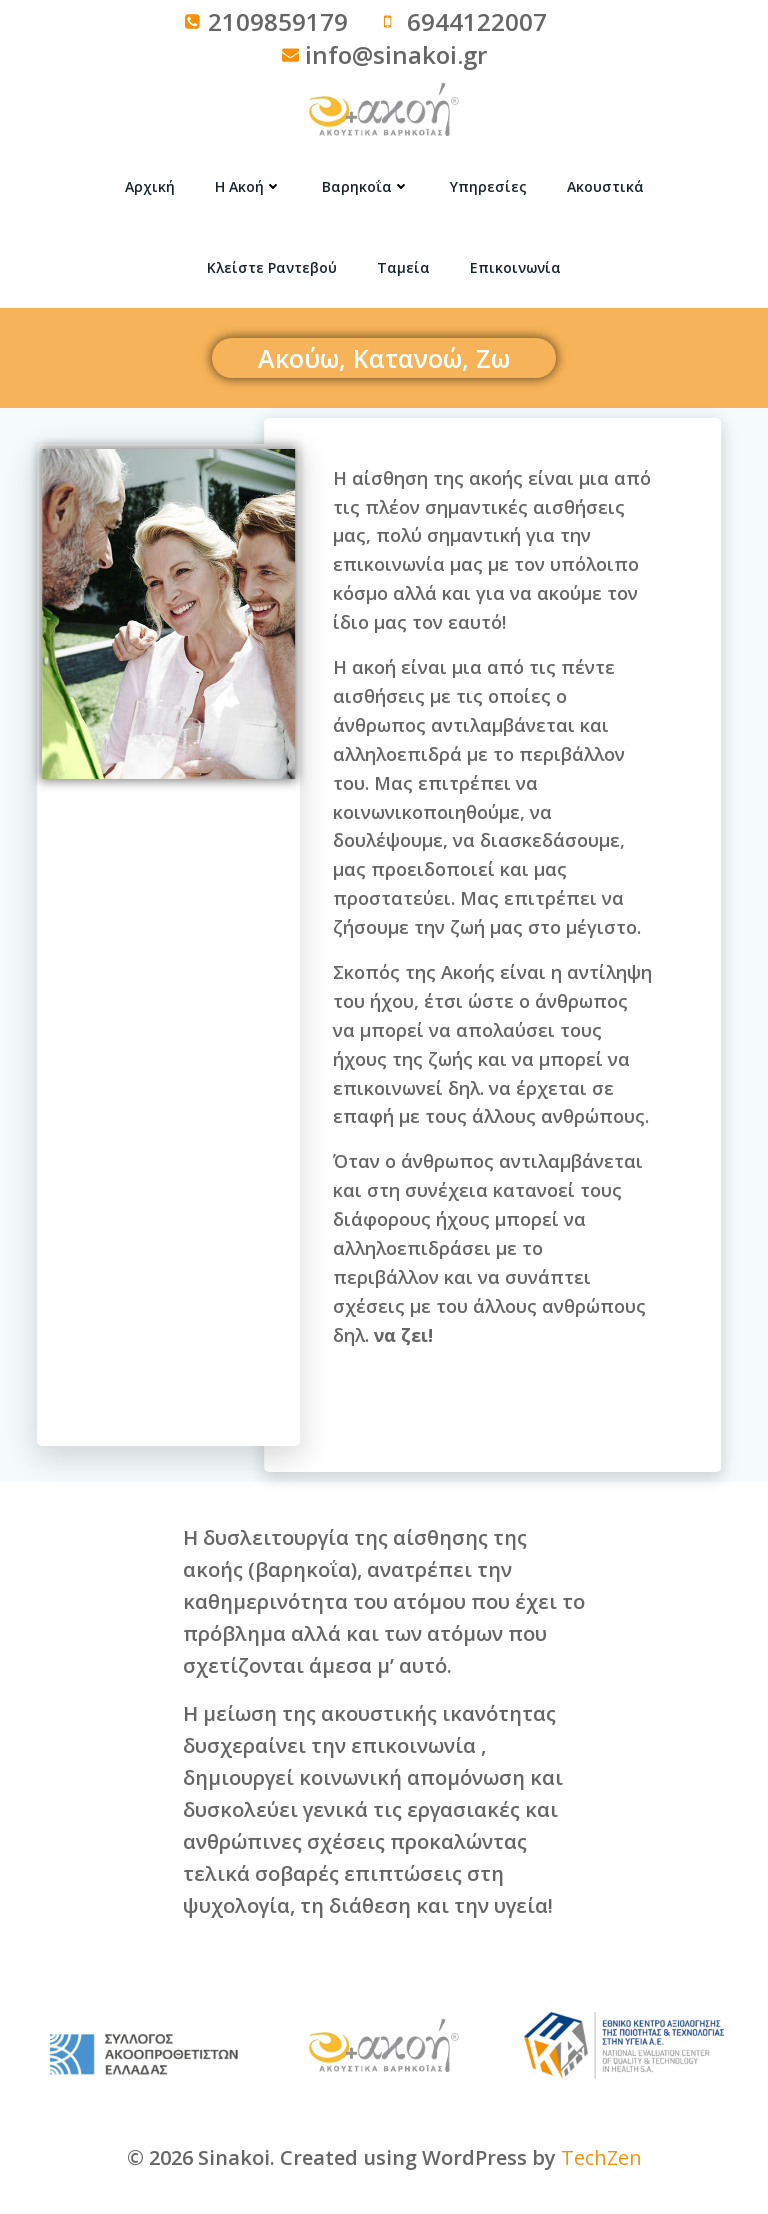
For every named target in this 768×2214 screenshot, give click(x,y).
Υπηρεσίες (488, 186)
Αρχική (150, 186)
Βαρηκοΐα (366, 186)
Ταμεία (403, 267)
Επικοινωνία (515, 267)
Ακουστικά (605, 186)
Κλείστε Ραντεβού (272, 267)
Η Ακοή (248, 186)
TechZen (601, 2157)
